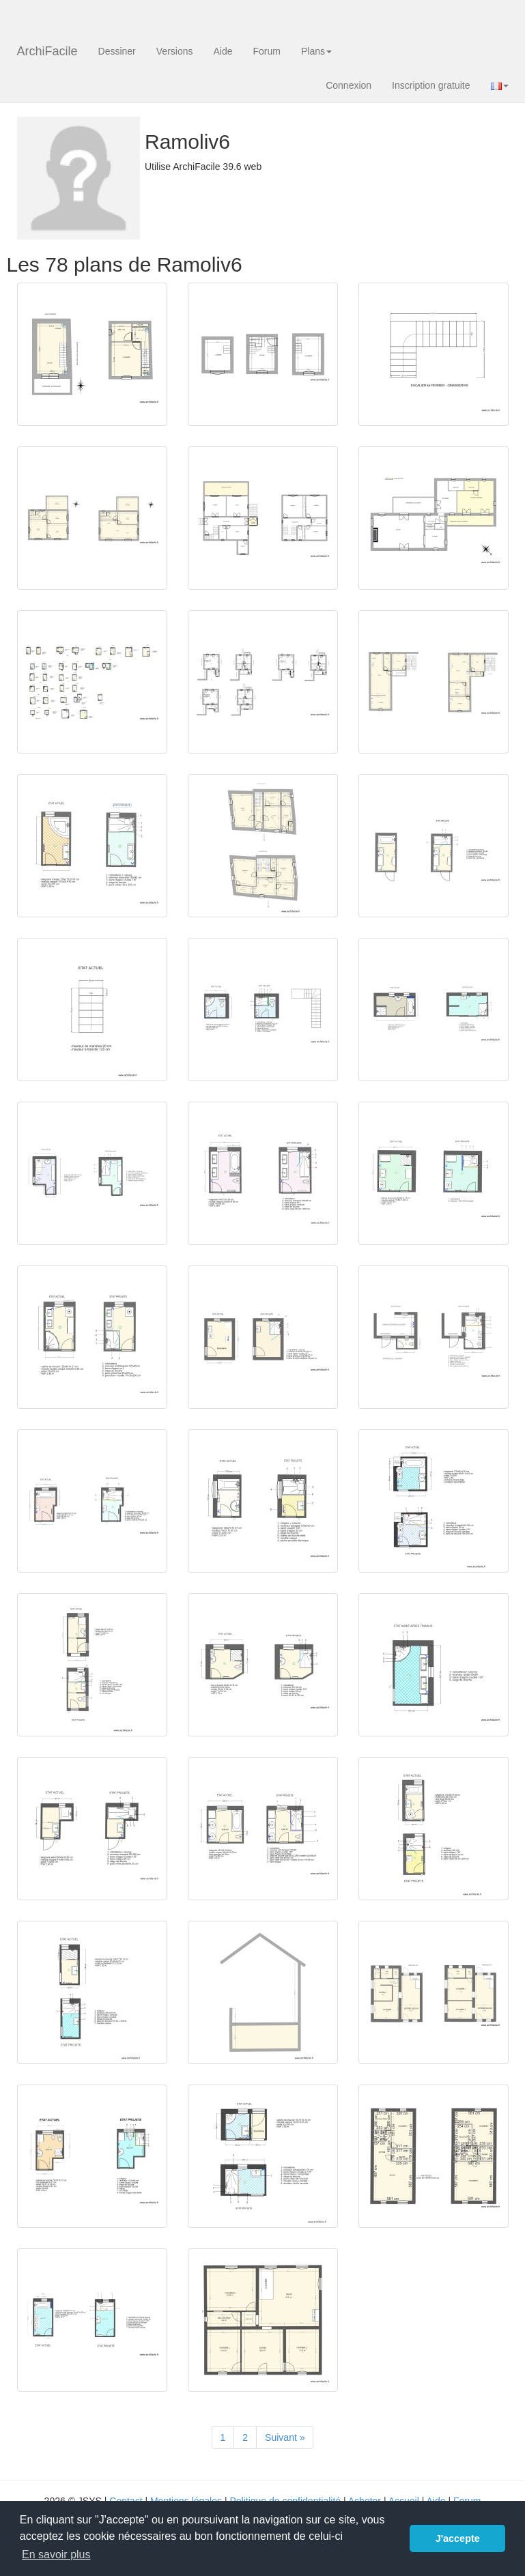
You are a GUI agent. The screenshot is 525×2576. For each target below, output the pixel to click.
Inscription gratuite (431, 85)
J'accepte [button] (458, 2538)
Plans (316, 51)
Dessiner (117, 51)
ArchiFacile (47, 51)
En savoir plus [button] (56, 2554)
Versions (174, 51)
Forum (267, 51)
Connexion (348, 85)
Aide (222, 51)
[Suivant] (284, 2437)
